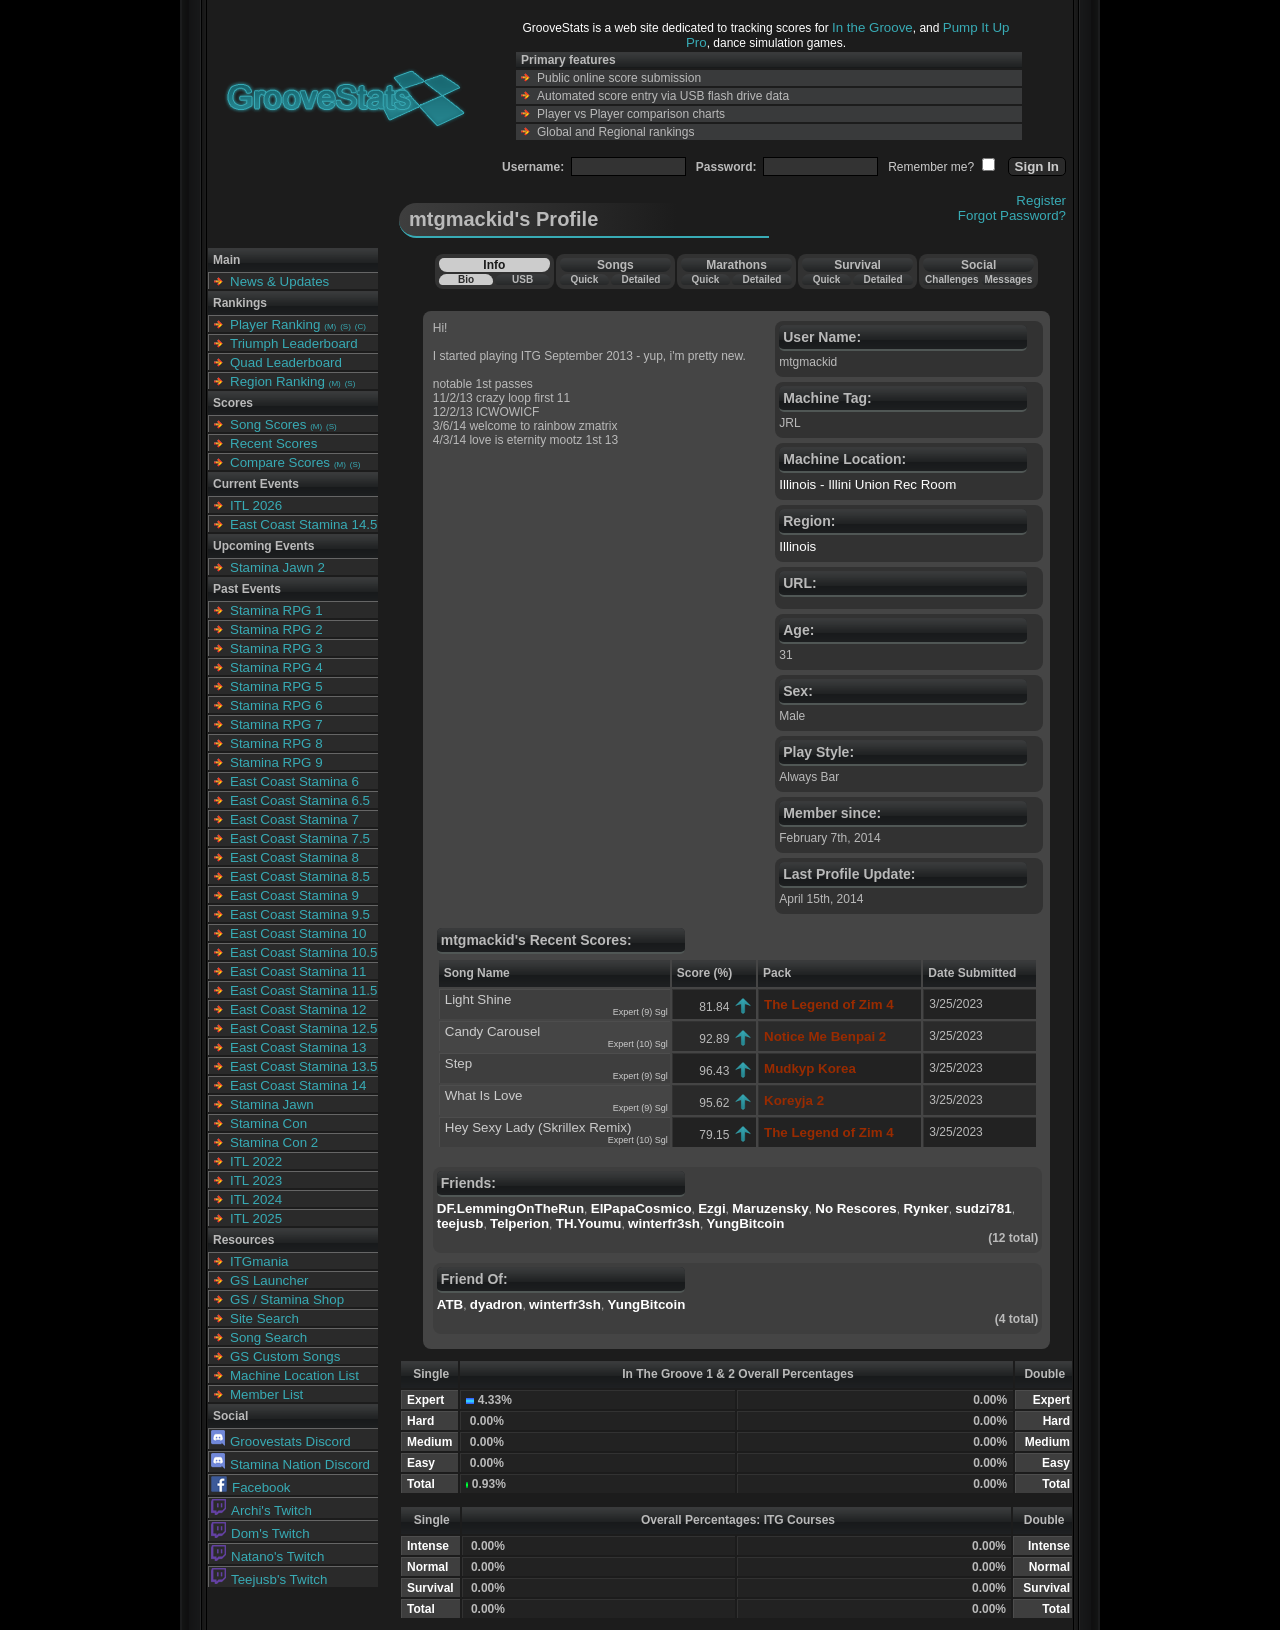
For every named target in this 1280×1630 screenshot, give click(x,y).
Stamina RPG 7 (276, 724)
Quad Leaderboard (286, 362)
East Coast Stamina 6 (294, 781)
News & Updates (279, 281)
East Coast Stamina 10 (298, 933)
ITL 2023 (256, 1180)
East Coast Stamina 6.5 (300, 800)
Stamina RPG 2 (276, 629)
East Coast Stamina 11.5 (303, 990)
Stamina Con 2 (274, 1142)
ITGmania (259, 1261)
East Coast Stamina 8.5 (300, 876)
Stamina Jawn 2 (277, 567)
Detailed (640, 279)
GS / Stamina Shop (287, 1299)
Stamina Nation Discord (290, 1464)
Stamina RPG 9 (276, 762)
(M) (330, 326)
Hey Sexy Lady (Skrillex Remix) (538, 1127)
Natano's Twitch (267, 1556)
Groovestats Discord (281, 1441)
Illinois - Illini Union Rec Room (867, 484)
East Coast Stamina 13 (298, 1047)
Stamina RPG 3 (276, 648)
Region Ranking (277, 381)
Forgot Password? (1012, 215)
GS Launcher (269, 1280)
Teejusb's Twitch (269, 1579)
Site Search (264, 1318)
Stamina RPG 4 (276, 667)
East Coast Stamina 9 (294, 895)
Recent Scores (273, 443)
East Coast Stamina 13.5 (303, 1066)
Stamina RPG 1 (276, 610)
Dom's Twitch (260, 1533)
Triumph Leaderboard (294, 343)
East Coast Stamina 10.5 (303, 952)
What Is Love (484, 1095)
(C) (360, 326)
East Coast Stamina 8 (294, 857)
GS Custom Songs (285, 1356)
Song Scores (268, 424)
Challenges (951, 279)
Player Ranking (275, 324)
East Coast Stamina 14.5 (303, 524)
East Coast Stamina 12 (298, 1009)
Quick (584, 279)
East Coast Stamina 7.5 (300, 838)
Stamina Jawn (272, 1104)
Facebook (251, 1487)
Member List (266, 1394)
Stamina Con (268, 1123)
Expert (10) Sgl (638, 1044)
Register (1041, 200)
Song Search (268, 1337)
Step (458, 1063)
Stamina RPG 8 (276, 743)
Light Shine (478, 999)
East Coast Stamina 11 (298, 971)
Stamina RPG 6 (276, 705)
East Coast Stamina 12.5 (303, 1028)
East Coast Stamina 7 (294, 819)
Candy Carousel (493, 1031)
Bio (466, 279)
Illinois (797, 546)
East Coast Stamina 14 (298, 1085)
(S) (345, 326)
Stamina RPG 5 (276, 686)
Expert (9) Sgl (640, 1012)
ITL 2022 (256, 1161)
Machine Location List (294, 1375)
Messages (1008, 279)
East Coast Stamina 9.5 (300, 914)
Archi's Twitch (261, 1510)
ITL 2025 (256, 1218)
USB (522, 279)
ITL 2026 (256, 505)
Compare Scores (280, 462)
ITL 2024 (256, 1199)
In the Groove (872, 27)
